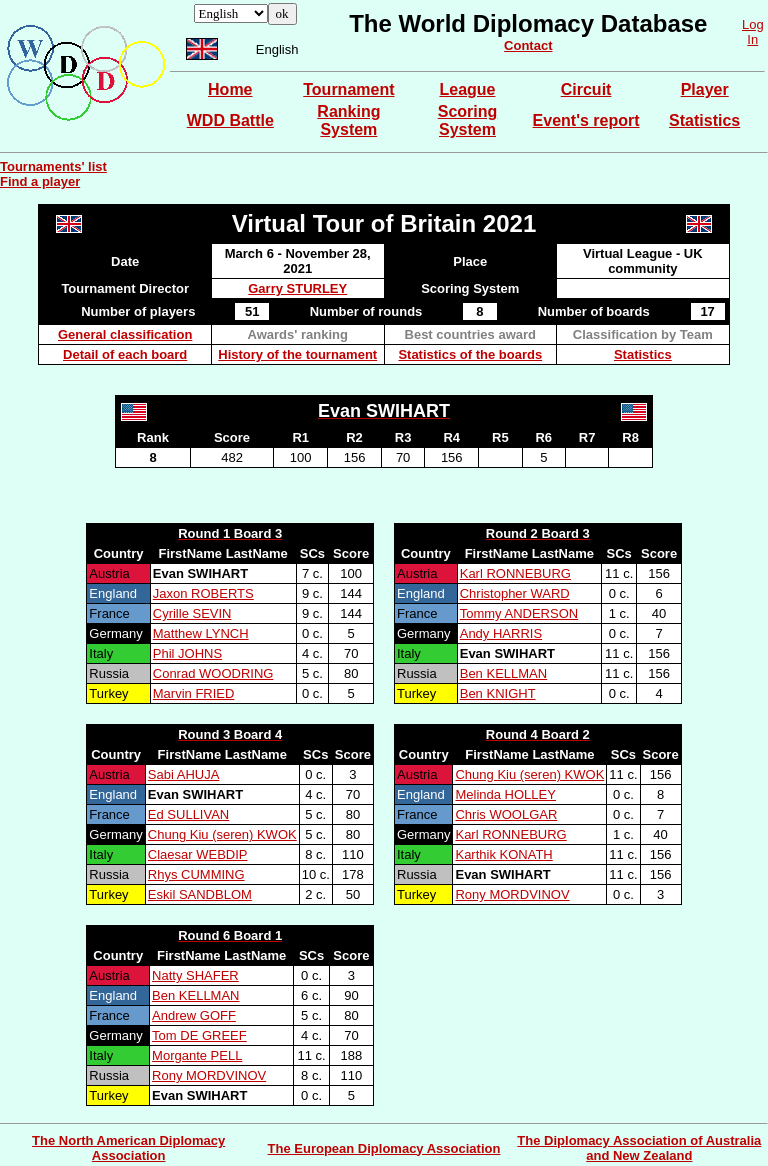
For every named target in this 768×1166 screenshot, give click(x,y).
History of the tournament (297, 354)
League (467, 89)
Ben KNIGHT (498, 693)
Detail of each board (125, 354)
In (752, 39)
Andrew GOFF (194, 1015)
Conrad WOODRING (213, 673)
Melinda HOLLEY (505, 794)
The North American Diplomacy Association (128, 1148)
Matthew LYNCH (201, 633)
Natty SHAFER (195, 975)
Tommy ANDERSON (519, 613)
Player (705, 89)
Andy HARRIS (501, 633)
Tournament (348, 89)
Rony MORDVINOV (512, 894)
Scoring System (468, 120)
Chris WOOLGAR (506, 814)
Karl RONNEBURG (515, 573)
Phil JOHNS (187, 653)
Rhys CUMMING (196, 874)
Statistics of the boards (470, 354)
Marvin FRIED (194, 693)
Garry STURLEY (297, 288)
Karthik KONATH (503, 854)
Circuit (586, 89)
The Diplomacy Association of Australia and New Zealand (639, 1148)
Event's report (586, 120)
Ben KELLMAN (503, 673)
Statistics (704, 120)
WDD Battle (230, 120)
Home (230, 89)
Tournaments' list (53, 166)
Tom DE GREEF (199, 1035)
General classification (125, 334)
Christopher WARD (515, 593)
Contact (528, 45)
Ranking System (348, 120)
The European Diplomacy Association (384, 1148)
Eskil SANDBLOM (200, 894)
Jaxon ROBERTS (203, 593)
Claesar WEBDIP (198, 854)
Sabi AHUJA (184, 774)
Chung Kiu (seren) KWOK (222, 834)
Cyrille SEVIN (192, 613)
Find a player (40, 181)
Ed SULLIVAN (188, 814)
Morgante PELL (197, 1055)
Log (753, 24)
